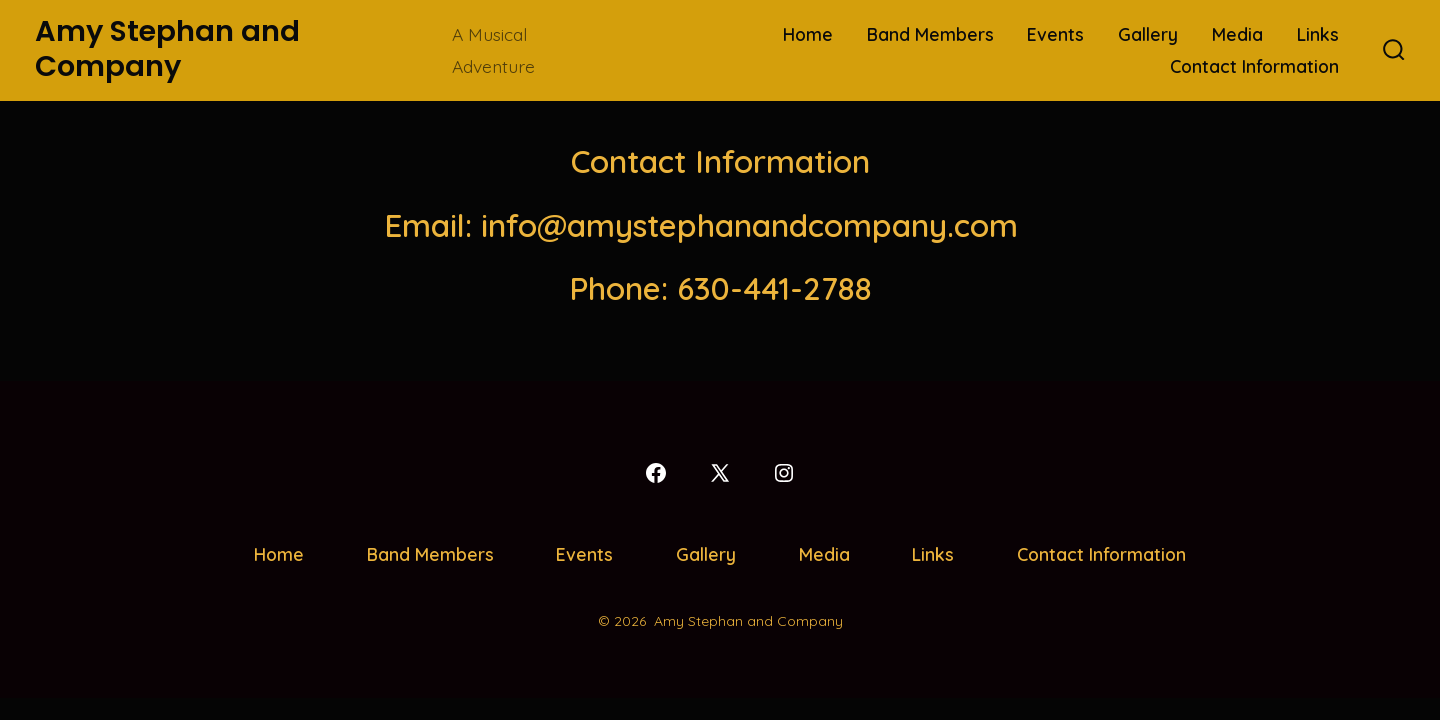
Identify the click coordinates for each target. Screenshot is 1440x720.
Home (808, 34)
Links (1318, 34)
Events (1055, 34)
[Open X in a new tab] (720, 473)
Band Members (930, 34)
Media (1237, 34)
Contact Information (1254, 66)
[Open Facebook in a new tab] (656, 473)
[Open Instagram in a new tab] (784, 473)
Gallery (1148, 34)
